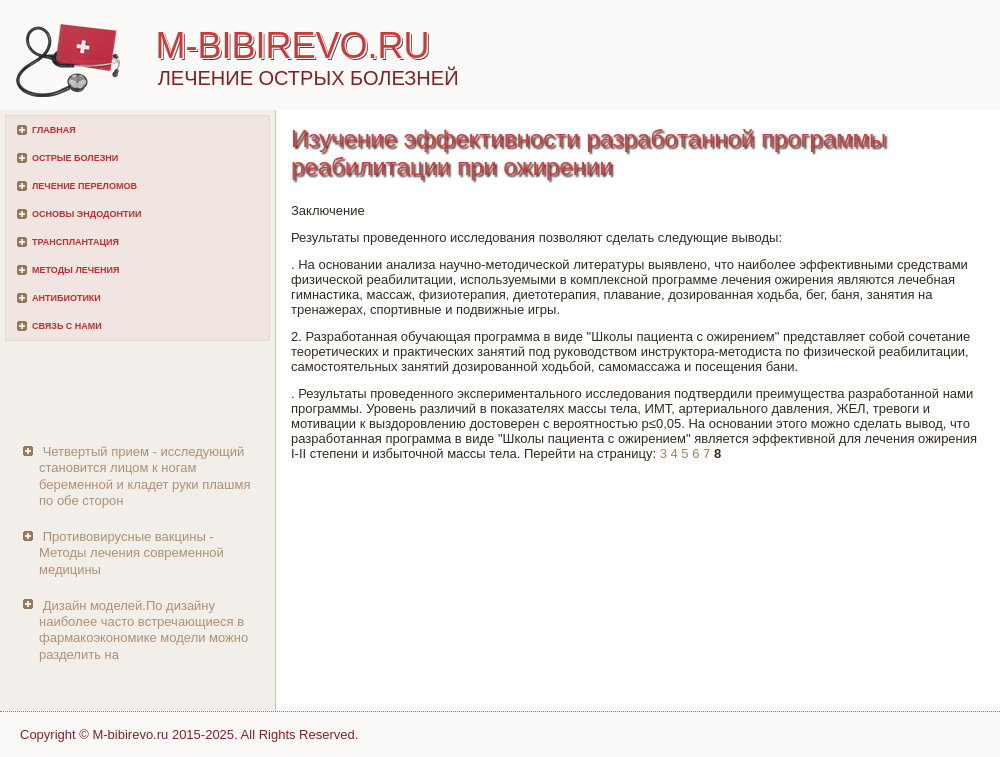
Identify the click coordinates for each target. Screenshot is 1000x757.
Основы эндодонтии (86, 214)
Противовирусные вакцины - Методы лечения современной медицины (131, 553)
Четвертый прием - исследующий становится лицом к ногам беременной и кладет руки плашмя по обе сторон (145, 476)
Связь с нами (67, 326)
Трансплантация (75, 242)
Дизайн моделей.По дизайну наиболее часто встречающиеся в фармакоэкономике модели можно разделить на (143, 630)
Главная (54, 130)
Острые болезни (75, 158)
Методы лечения (75, 270)
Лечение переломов (84, 186)
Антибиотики (66, 298)
